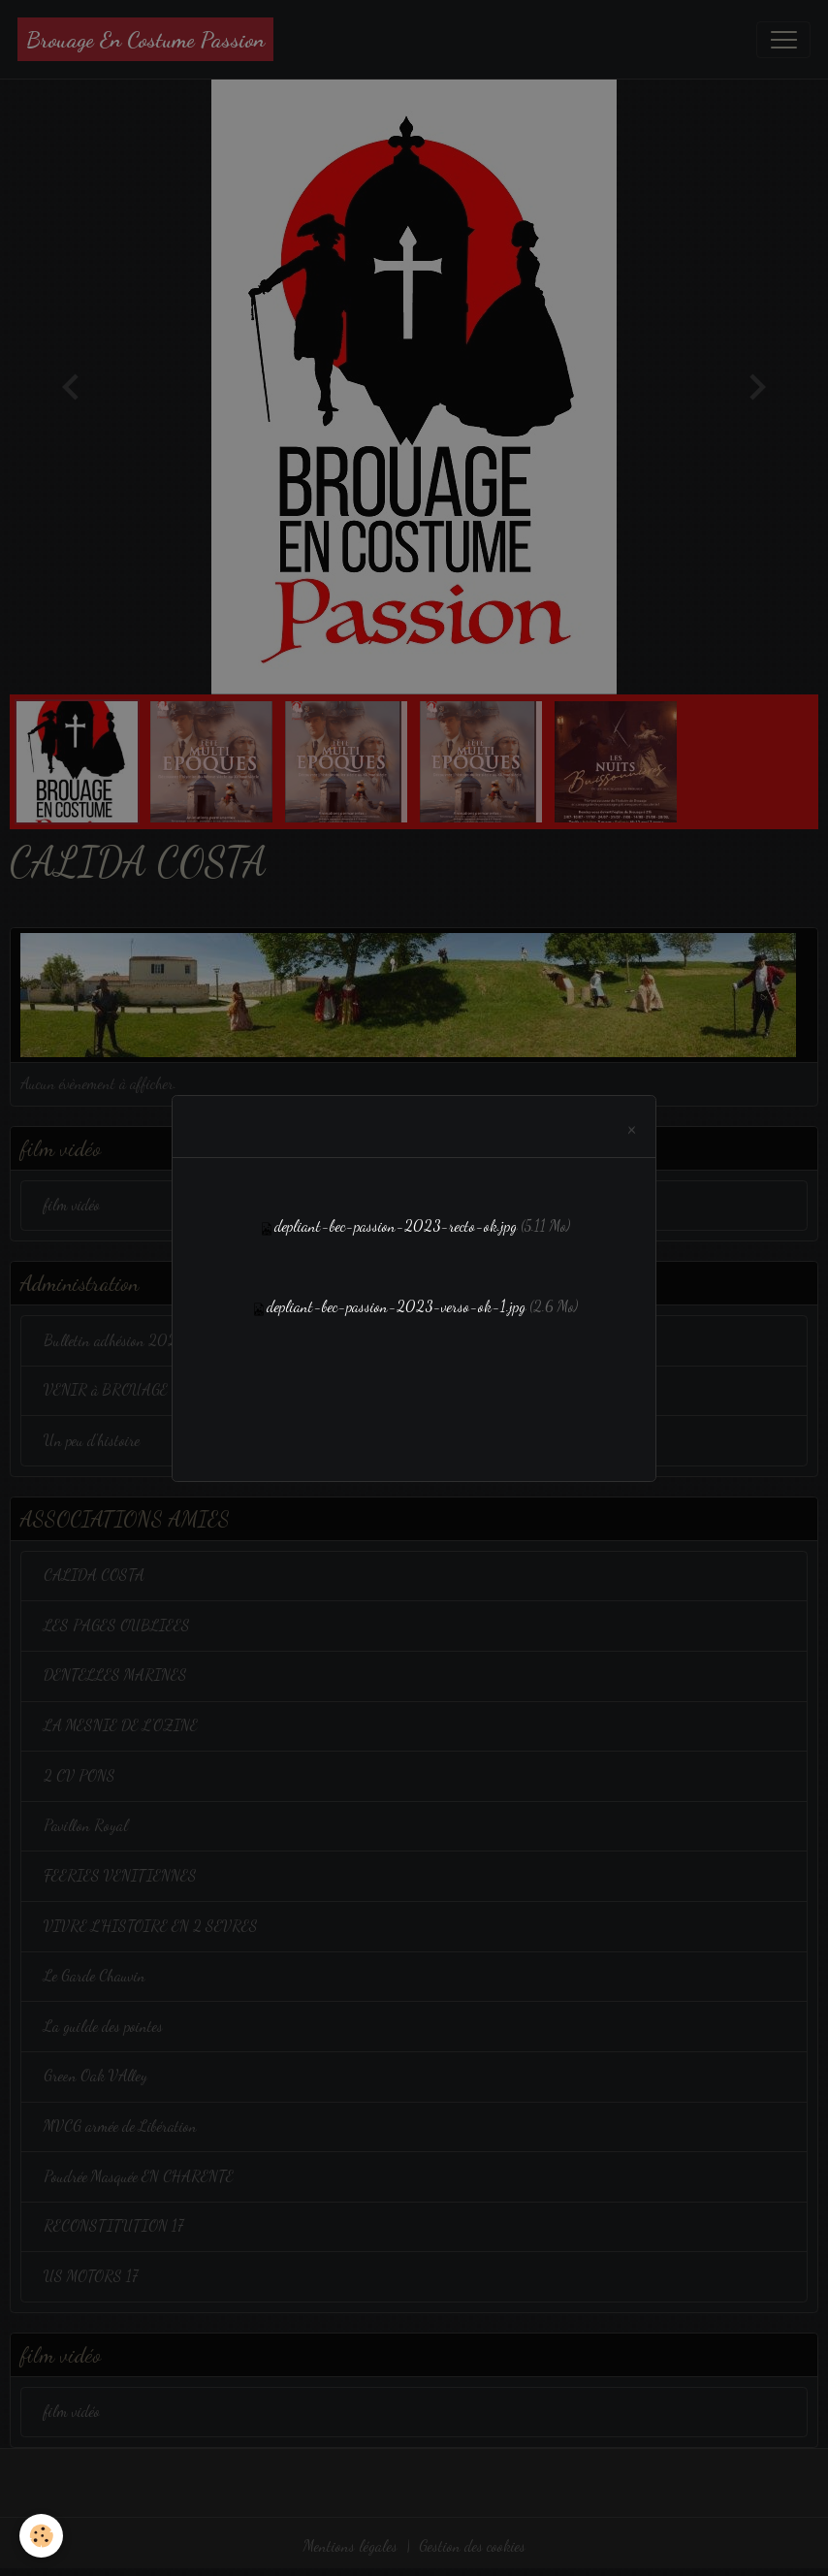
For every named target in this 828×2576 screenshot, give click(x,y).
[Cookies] (41, 2536)
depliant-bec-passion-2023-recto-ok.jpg (395, 1226)
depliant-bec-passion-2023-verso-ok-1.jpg (396, 1306)
